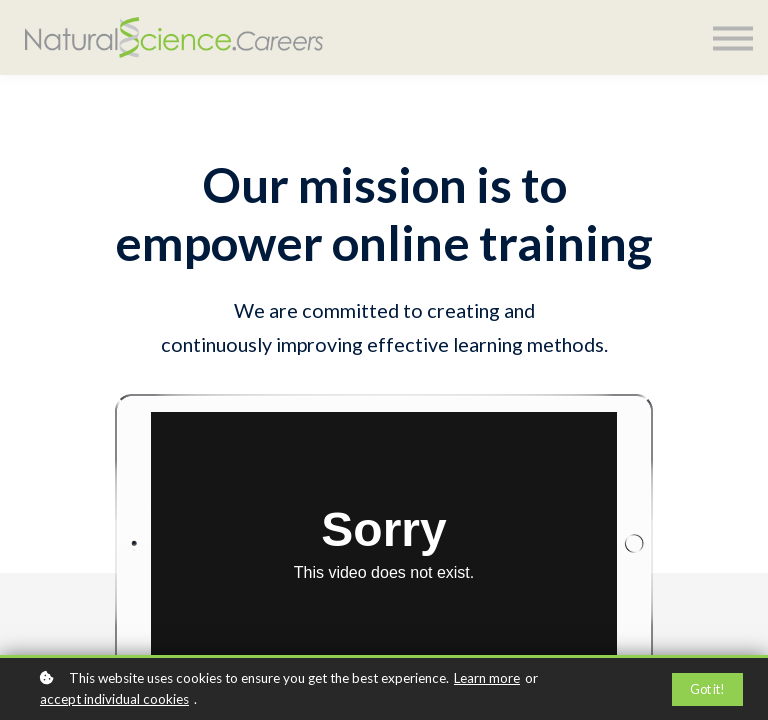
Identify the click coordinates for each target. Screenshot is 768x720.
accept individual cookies (114, 699)
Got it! (707, 689)
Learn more (487, 678)
